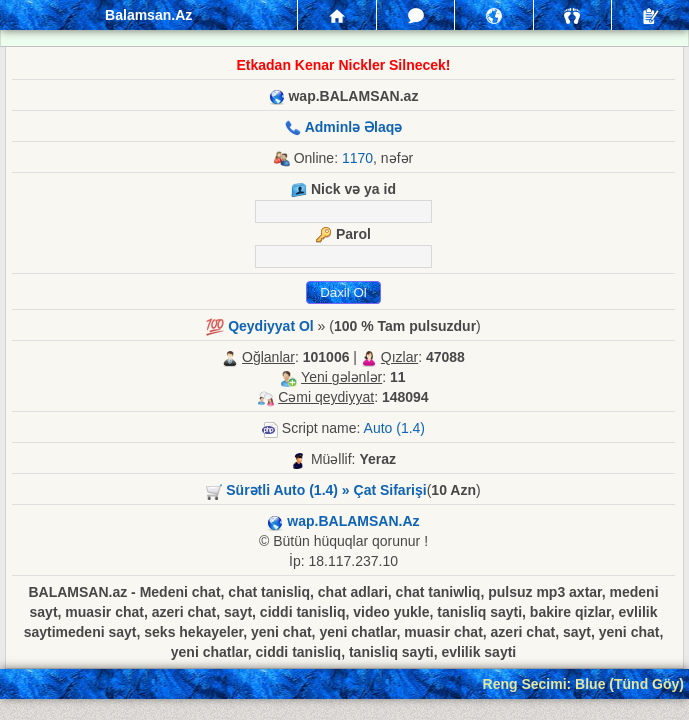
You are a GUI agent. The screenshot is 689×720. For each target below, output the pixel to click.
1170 (357, 158)
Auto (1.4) (394, 428)
